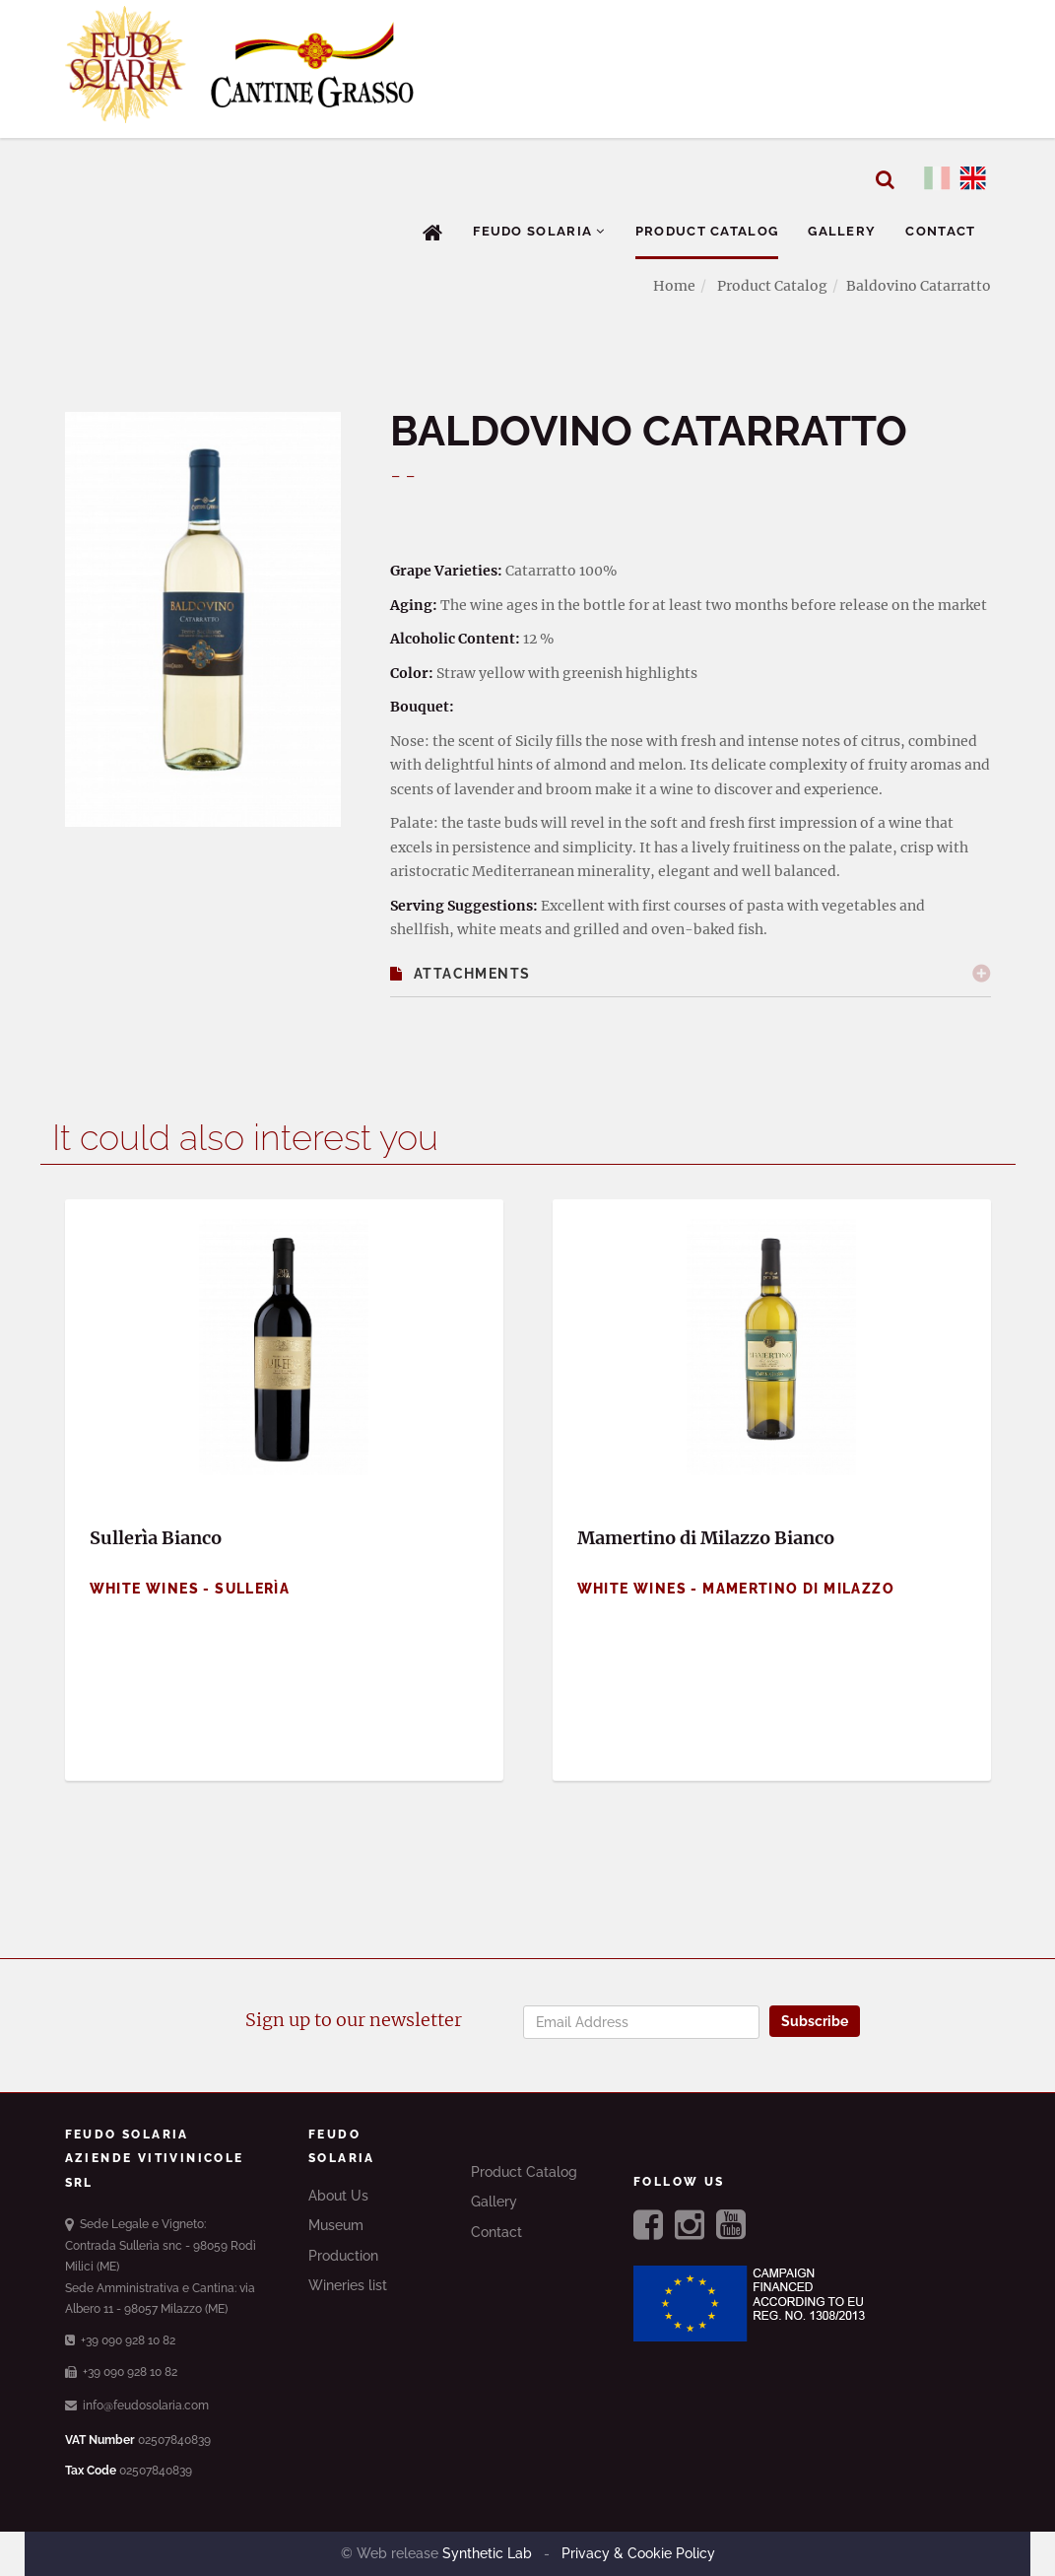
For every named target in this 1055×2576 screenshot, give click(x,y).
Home (674, 286)
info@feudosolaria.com (137, 2405)
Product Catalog (707, 231)
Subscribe (814, 2021)
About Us (338, 2195)
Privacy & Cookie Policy (636, 2553)
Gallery (842, 231)
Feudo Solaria (539, 231)
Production (343, 2256)
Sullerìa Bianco (156, 1537)
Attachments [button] (460, 974)
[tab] (690, 974)
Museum (335, 2225)
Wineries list (347, 2285)
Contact (940, 231)
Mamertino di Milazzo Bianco (705, 1537)
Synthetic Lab (489, 2553)
